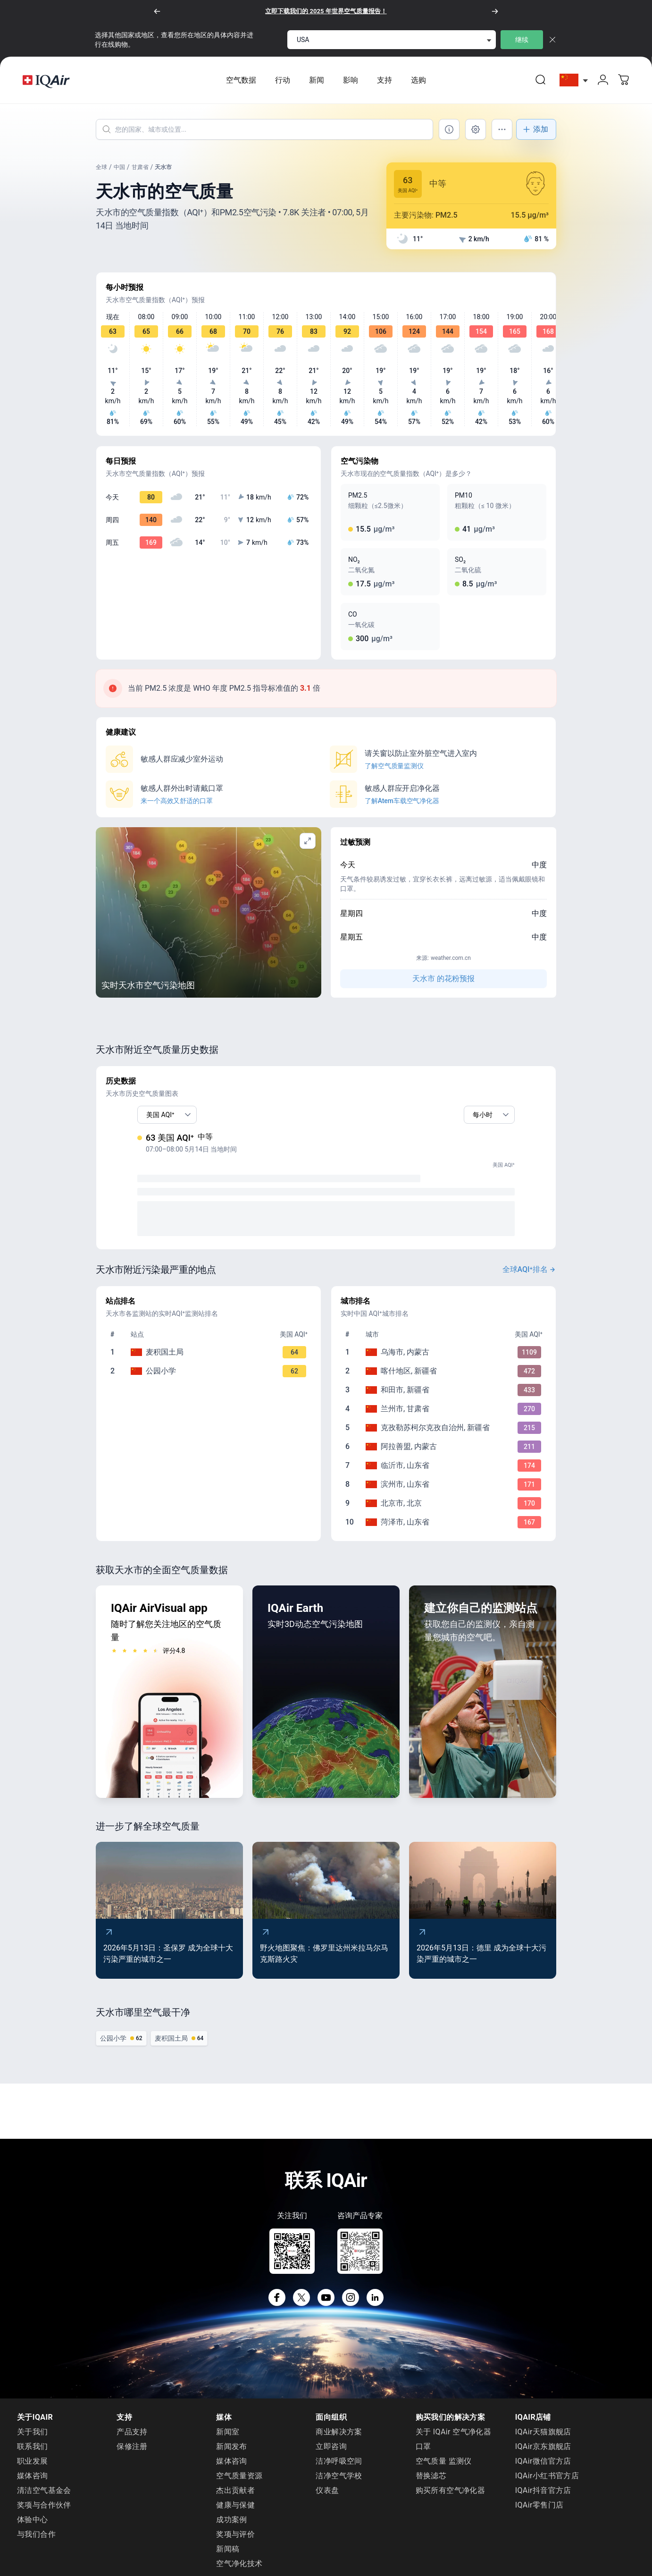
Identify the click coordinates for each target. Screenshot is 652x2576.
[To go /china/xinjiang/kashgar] (445, 1378)
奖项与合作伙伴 (44, 2512)
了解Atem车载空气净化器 (402, 808)
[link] (540, 83)
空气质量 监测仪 (444, 2468)
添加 (535, 137)
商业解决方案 (339, 2439)
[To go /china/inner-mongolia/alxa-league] (445, 1454)
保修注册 (132, 2453)
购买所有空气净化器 (450, 2497)
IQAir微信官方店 (543, 2468)
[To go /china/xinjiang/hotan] (445, 1397)
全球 (101, 174)
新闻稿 (227, 2556)
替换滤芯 (431, 2483)
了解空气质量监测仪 (394, 773)
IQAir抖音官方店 (543, 2497)
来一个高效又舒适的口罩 (177, 808)
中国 (119, 174)
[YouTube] (326, 2304)
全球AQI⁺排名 (529, 1276)
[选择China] (574, 83)
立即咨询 (331, 2453)
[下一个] (495, 11)
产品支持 (132, 2439)
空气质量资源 (239, 2483)
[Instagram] (350, 2304)
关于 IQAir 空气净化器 (454, 2439)
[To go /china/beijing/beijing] (445, 1510)
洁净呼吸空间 (339, 2468)
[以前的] (157, 11)
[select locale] (391, 39)
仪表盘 (327, 2497)
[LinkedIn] (375, 2304)
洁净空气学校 (339, 2483)
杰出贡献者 (235, 2497)
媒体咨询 (32, 2483)
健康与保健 (235, 2512)
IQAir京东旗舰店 (543, 2453)
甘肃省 (140, 174)
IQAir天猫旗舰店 (543, 2439)
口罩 (423, 2453)
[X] (301, 2304)
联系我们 (32, 2453)
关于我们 (32, 2439)
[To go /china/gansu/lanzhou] (445, 1416)
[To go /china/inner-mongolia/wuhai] (445, 1359)
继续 (521, 39)
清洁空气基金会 (44, 2497)
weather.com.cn (451, 965)
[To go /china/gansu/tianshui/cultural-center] (210, 1359)
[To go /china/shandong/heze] (445, 1529)
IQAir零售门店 (539, 2512)
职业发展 (32, 2468)
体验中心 (32, 2527)
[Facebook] (276, 2304)
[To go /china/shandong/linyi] (445, 1473)
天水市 (163, 174)
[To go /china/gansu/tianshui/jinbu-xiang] (210, 1378)
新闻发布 (231, 2453)
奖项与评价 (235, 2541)
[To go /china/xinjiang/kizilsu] (445, 1435)
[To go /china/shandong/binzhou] (445, 1492)
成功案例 (231, 2527)
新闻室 (227, 2439)
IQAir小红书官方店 (547, 2483)
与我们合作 (36, 2541)
